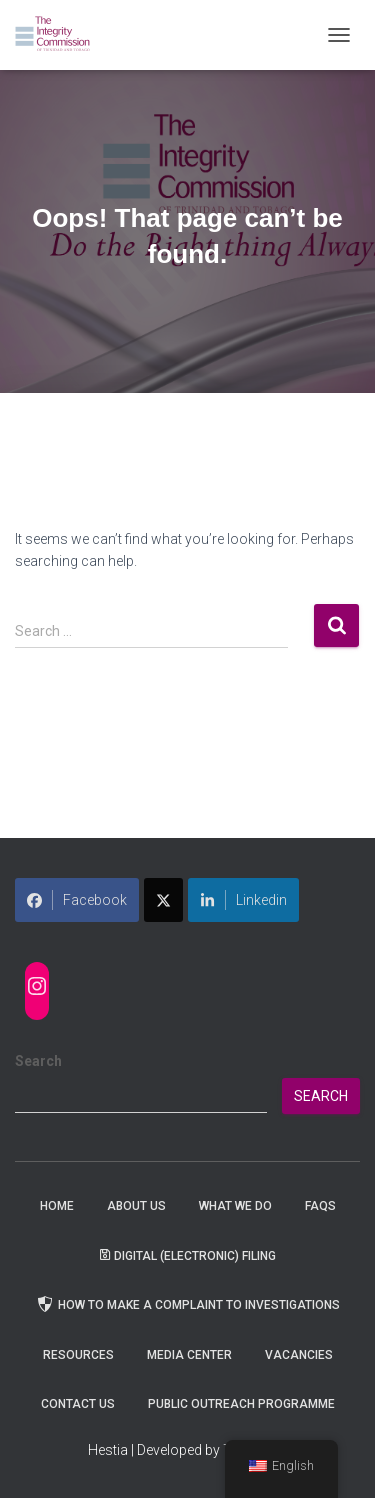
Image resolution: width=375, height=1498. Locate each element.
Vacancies (299, 1355)
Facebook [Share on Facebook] (77, 900)
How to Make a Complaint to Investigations (187, 1304)
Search (38, 1061)
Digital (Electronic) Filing (188, 1256)
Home (57, 1206)
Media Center (189, 1355)
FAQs (320, 1206)
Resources (78, 1355)
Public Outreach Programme (241, 1404)
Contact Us (78, 1404)
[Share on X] (163, 900)
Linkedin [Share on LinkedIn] (243, 900)
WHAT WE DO (235, 1206)
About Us (136, 1206)
